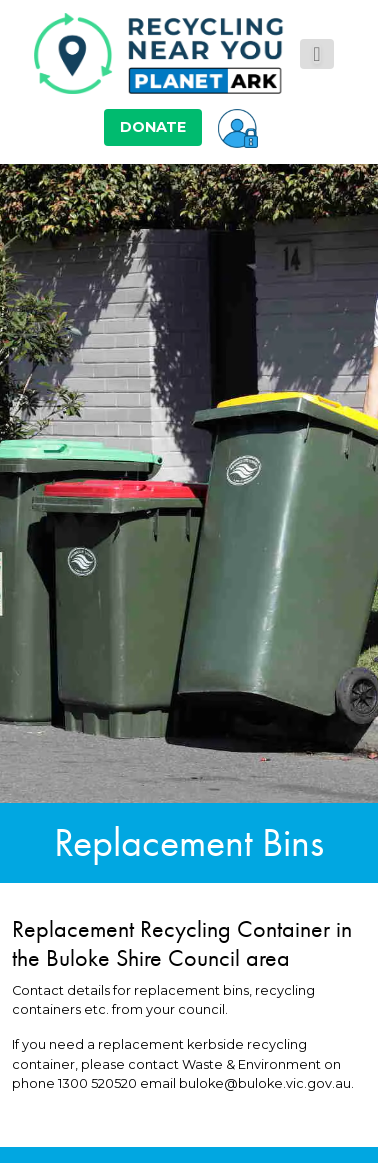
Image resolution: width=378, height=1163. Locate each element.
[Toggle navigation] (316, 54)
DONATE (153, 127)
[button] (238, 127)
